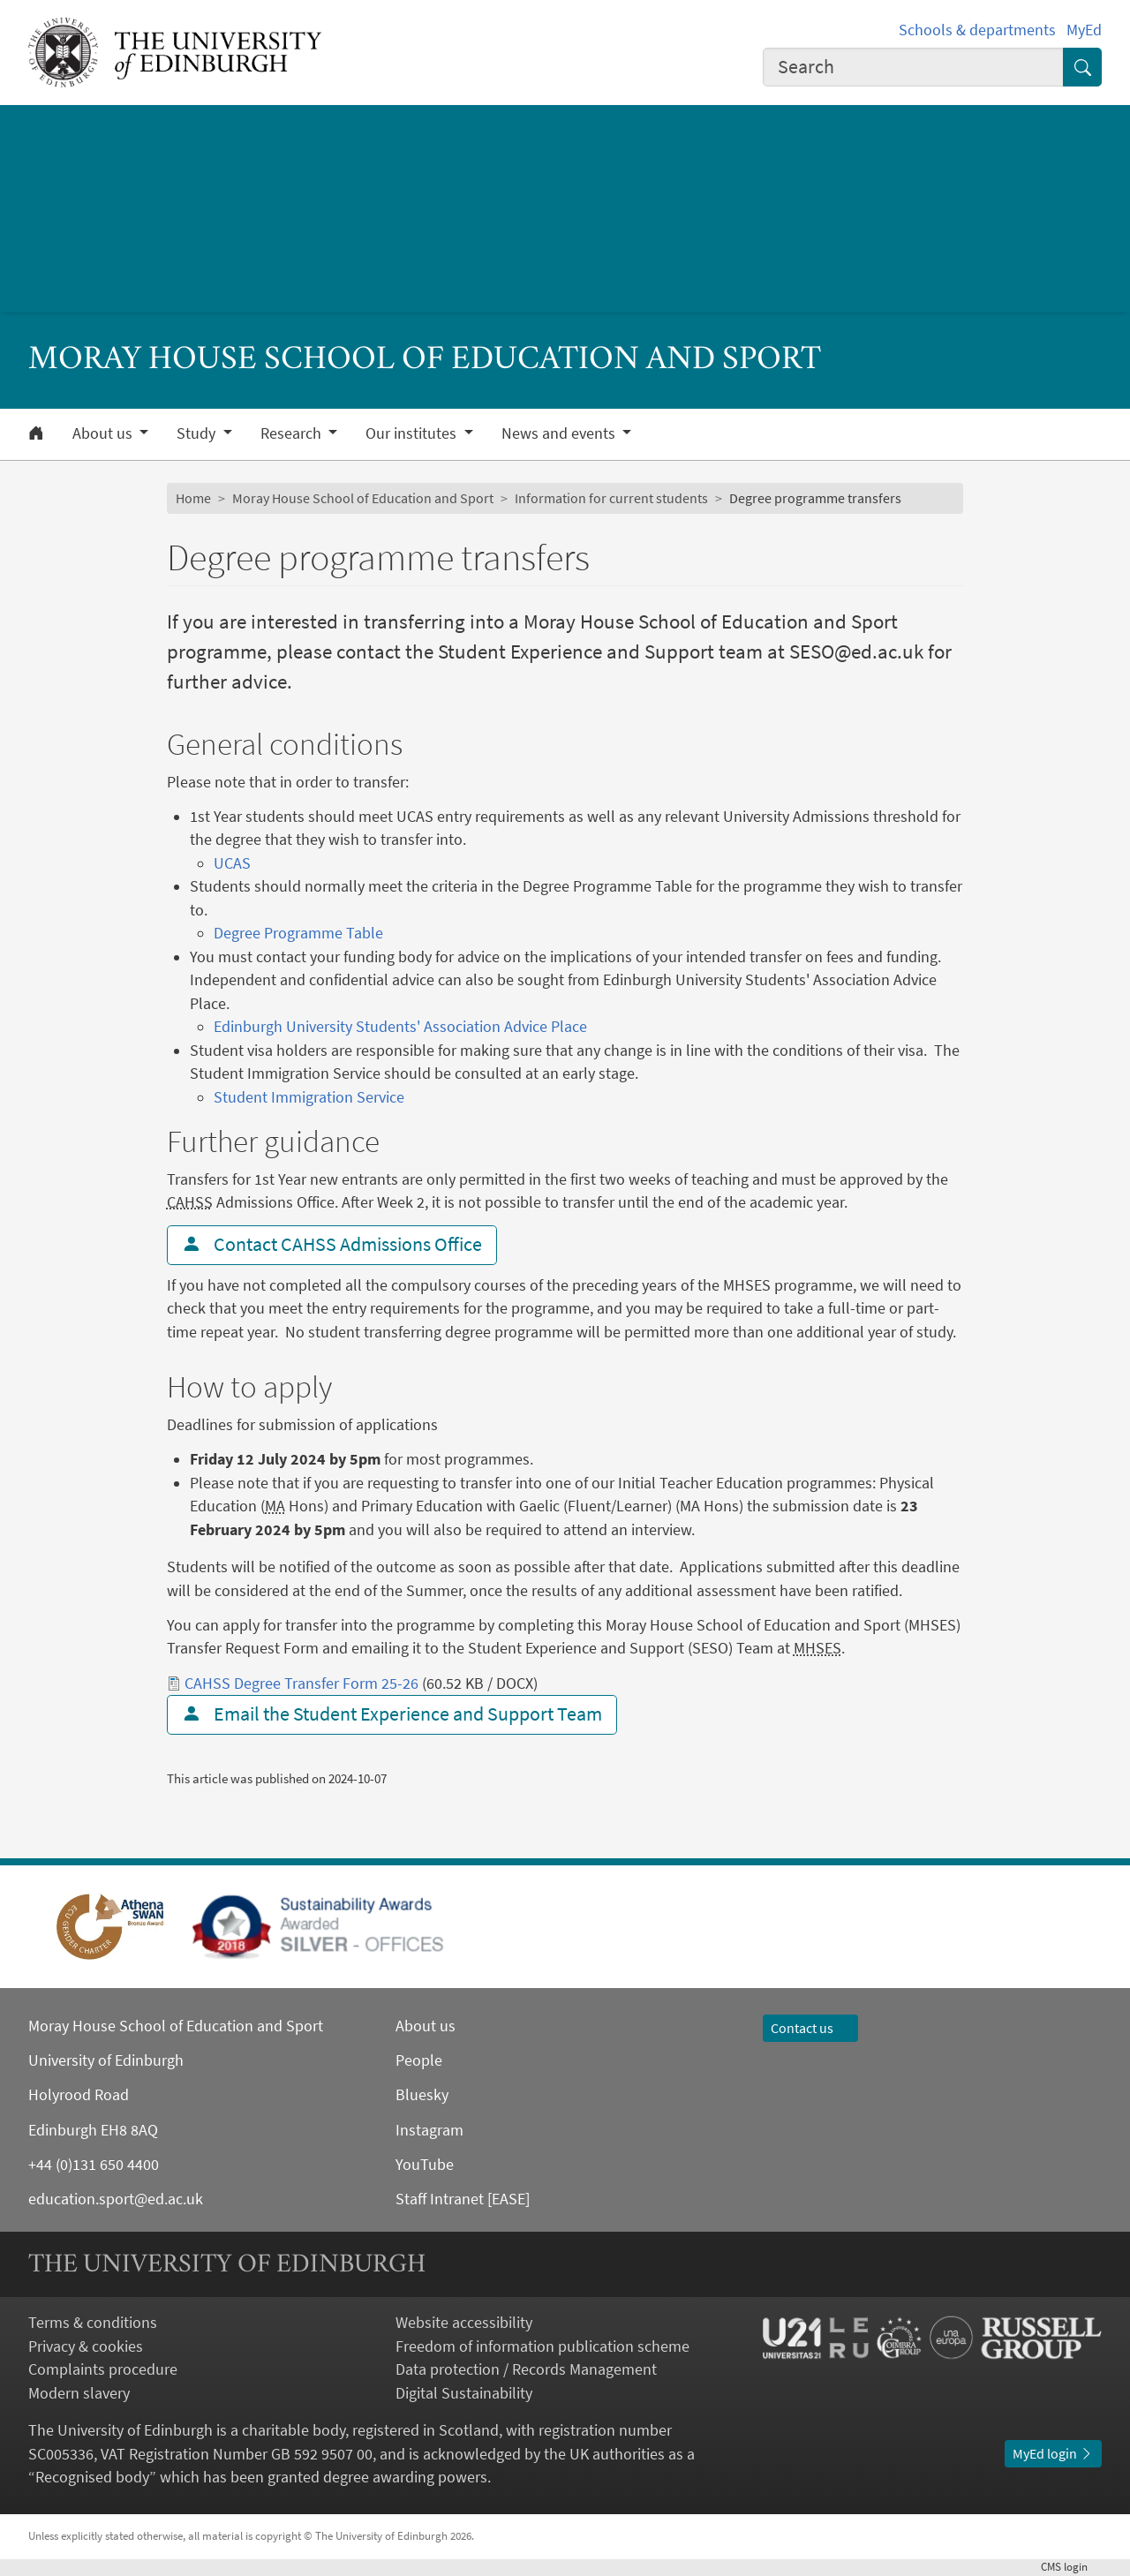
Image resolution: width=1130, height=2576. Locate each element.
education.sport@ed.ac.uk (115, 2199)
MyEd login (1053, 2453)
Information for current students (611, 498)
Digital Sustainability (464, 2393)
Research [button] (292, 433)
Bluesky (422, 2095)
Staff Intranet (440, 2199)
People (419, 2060)
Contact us (810, 2028)
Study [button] (198, 433)
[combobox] (913, 67)
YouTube (425, 2164)
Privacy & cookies (85, 2346)
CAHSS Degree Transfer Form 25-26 (301, 1683)
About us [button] (104, 433)
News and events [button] (560, 433)
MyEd (1084, 30)
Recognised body (92, 2477)
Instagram (429, 2130)
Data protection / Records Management (526, 2369)
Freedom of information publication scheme (542, 2346)
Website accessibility (464, 2322)
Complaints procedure (102, 2369)
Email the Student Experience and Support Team (392, 1714)
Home (193, 498)
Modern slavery (79, 2393)
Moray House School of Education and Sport (362, 498)
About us (426, 2026)
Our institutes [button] (412, 433)
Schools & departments (977, 30)
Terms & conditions (92, 2322)
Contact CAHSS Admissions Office (332, 1244)
